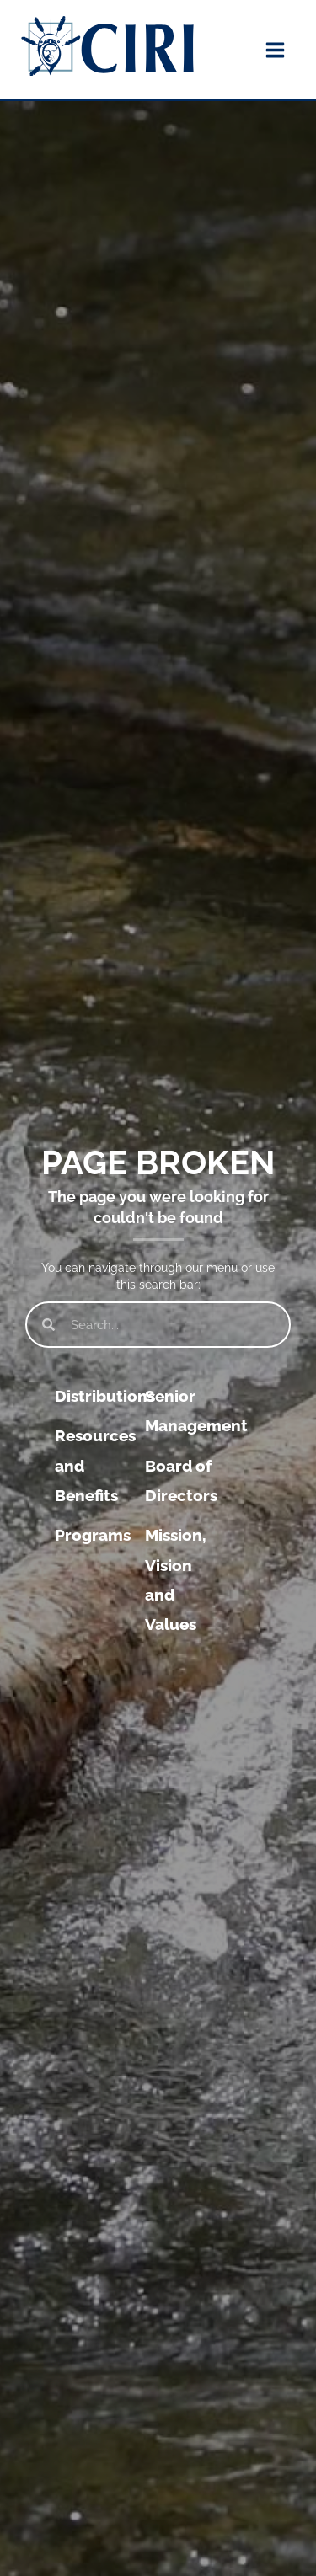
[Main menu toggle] (275, 50)
